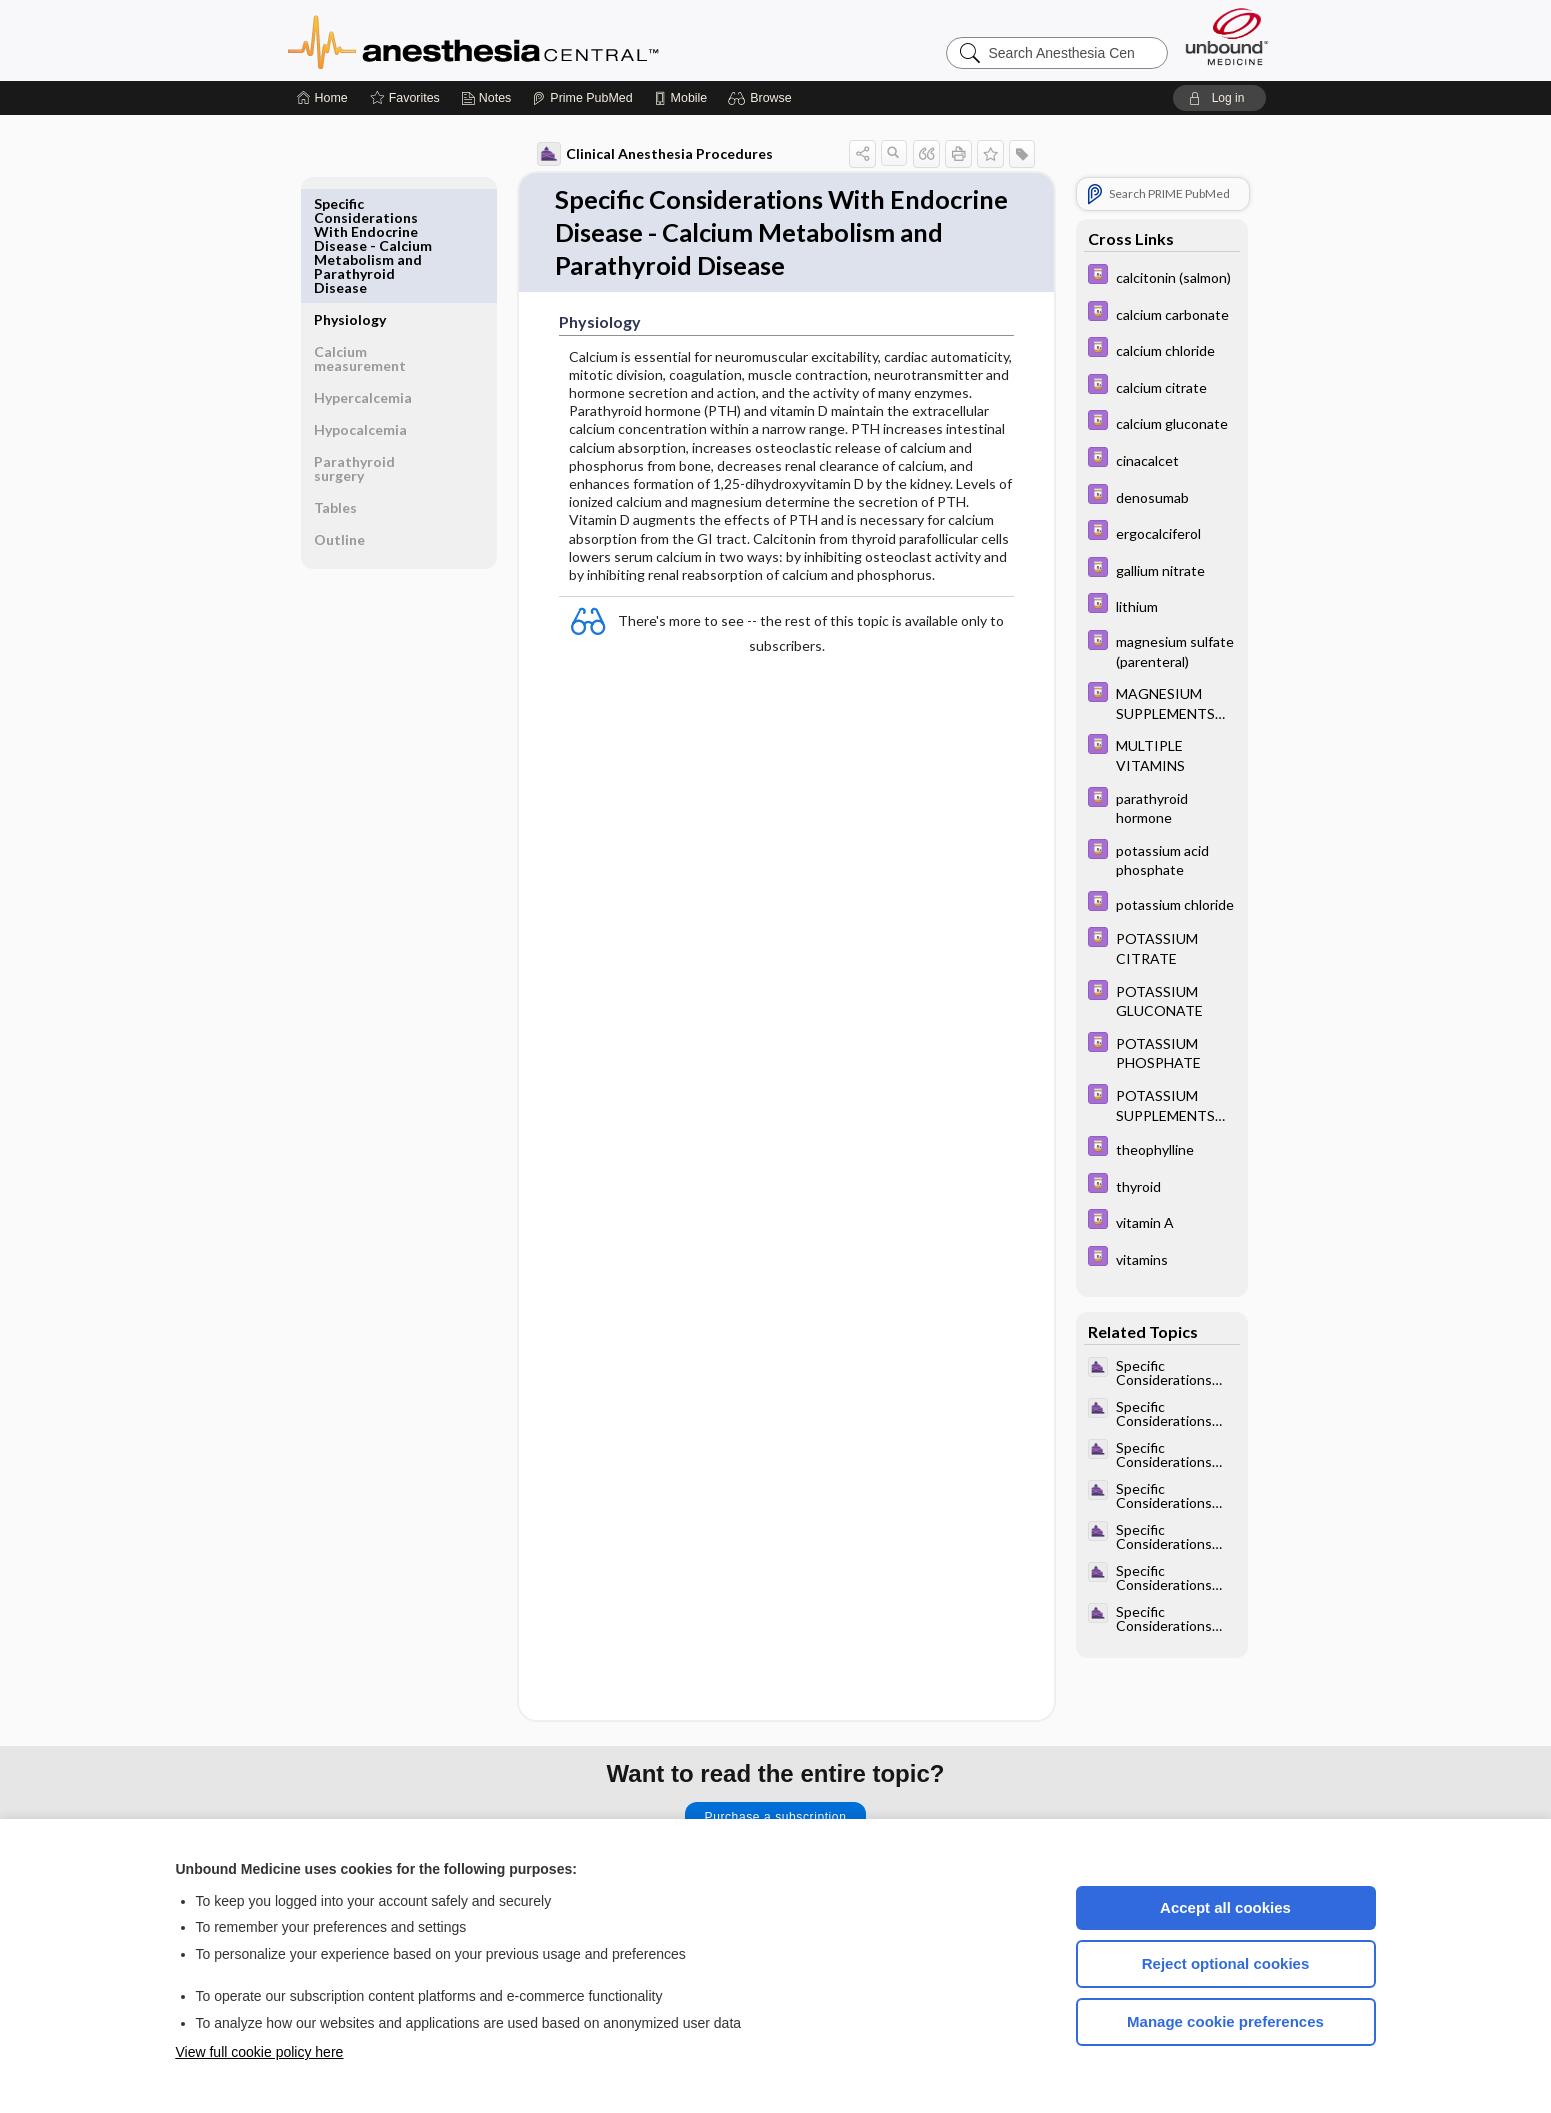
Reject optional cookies (1226, 1963)
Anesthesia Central (536, 40)
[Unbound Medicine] (1227, 36)
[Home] (322, 98)
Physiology (358, 203)
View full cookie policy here (260, 2052)
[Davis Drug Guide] (1155, 276)
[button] (762, 98)
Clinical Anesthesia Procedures (648, 154)
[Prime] (582, 98)
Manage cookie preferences (1225, 2021)
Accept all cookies (1225, 1907)
